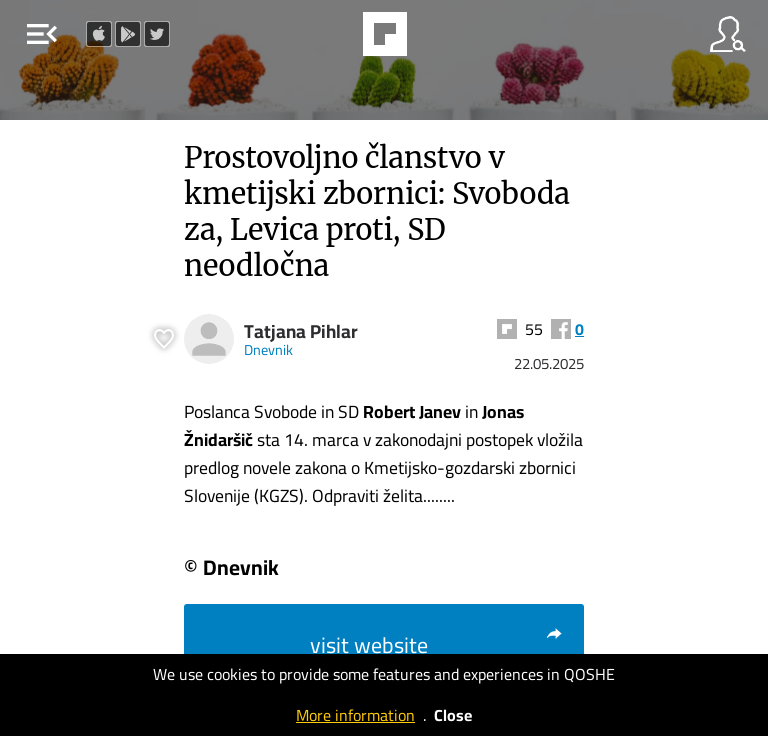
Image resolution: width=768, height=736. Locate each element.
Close (453, 715)
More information (355, 715)
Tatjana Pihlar (301, 331)
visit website (437, 645)
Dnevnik (268, 349)
